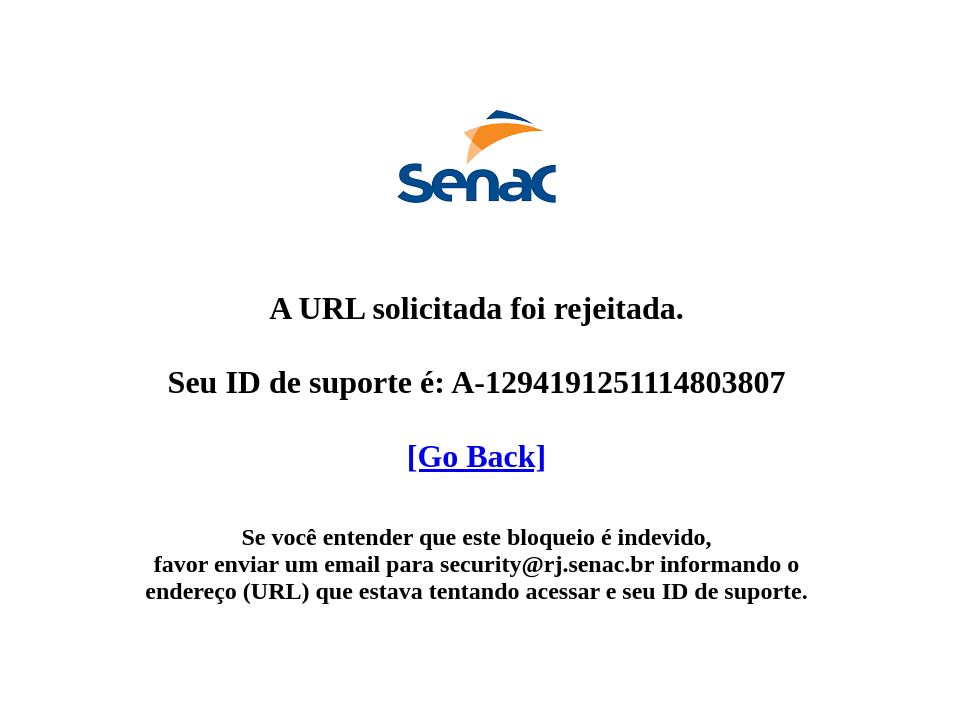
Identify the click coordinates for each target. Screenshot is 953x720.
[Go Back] (477, 456)
